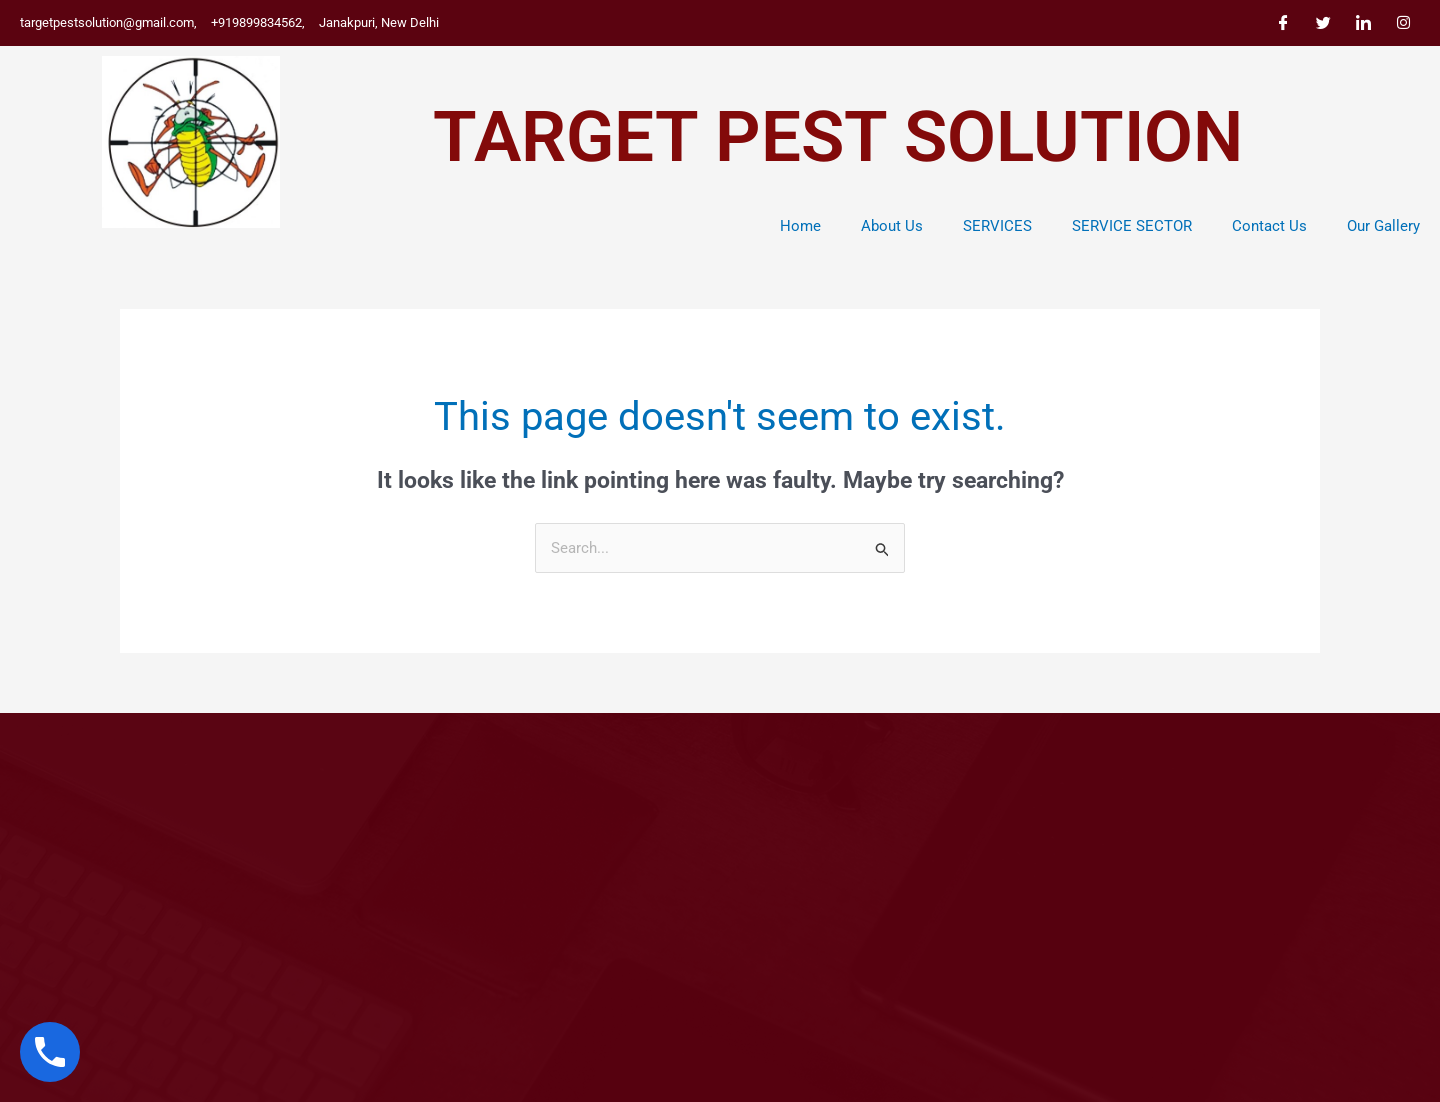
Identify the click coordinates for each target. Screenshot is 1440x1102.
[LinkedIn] (1363, 23)
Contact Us (1269, 226)
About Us (892, 226)
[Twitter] (1323, 23)
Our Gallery (1383, 226)
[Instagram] (1403, 23)
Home (800, 226)
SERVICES (997, 226)
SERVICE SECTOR (1132, 226)
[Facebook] (1283, 23)
